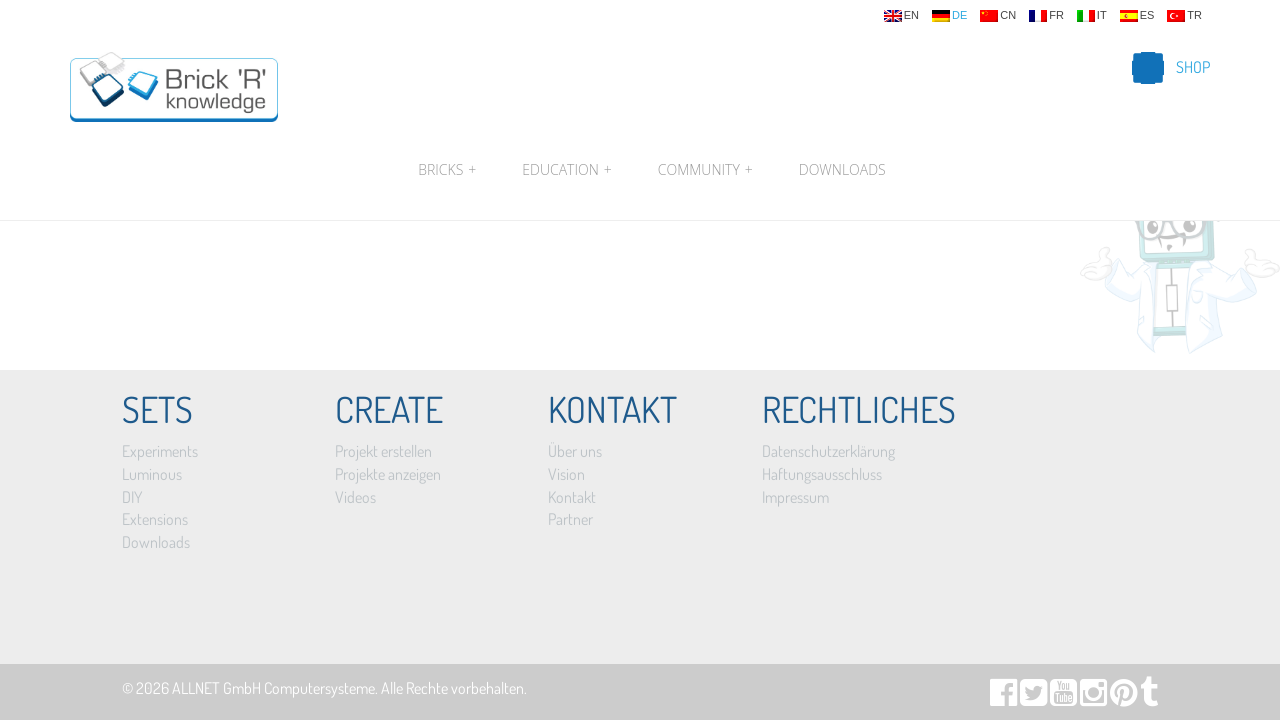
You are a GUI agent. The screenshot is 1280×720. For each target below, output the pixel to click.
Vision (566, 474)
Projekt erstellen (383, 451)
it (1092, 16)
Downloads (842, 169)
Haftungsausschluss (822, 474)
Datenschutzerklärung (828, 451)
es (1137, 16)
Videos (355, 497)
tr (1184, 16)
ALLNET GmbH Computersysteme (273, 688)
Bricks (447, 170)
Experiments (160, 451)
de (949, 16)
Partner (570, 519)
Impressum (795, 497)
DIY (132, 497)
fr (1046, 16)
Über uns (575, 451)
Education (566, 170)
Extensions (155, 519)
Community (705, 170)
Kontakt (572, 497)
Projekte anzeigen (388, 474)
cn (998, 16)
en (901, 16)
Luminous (152, 474)
